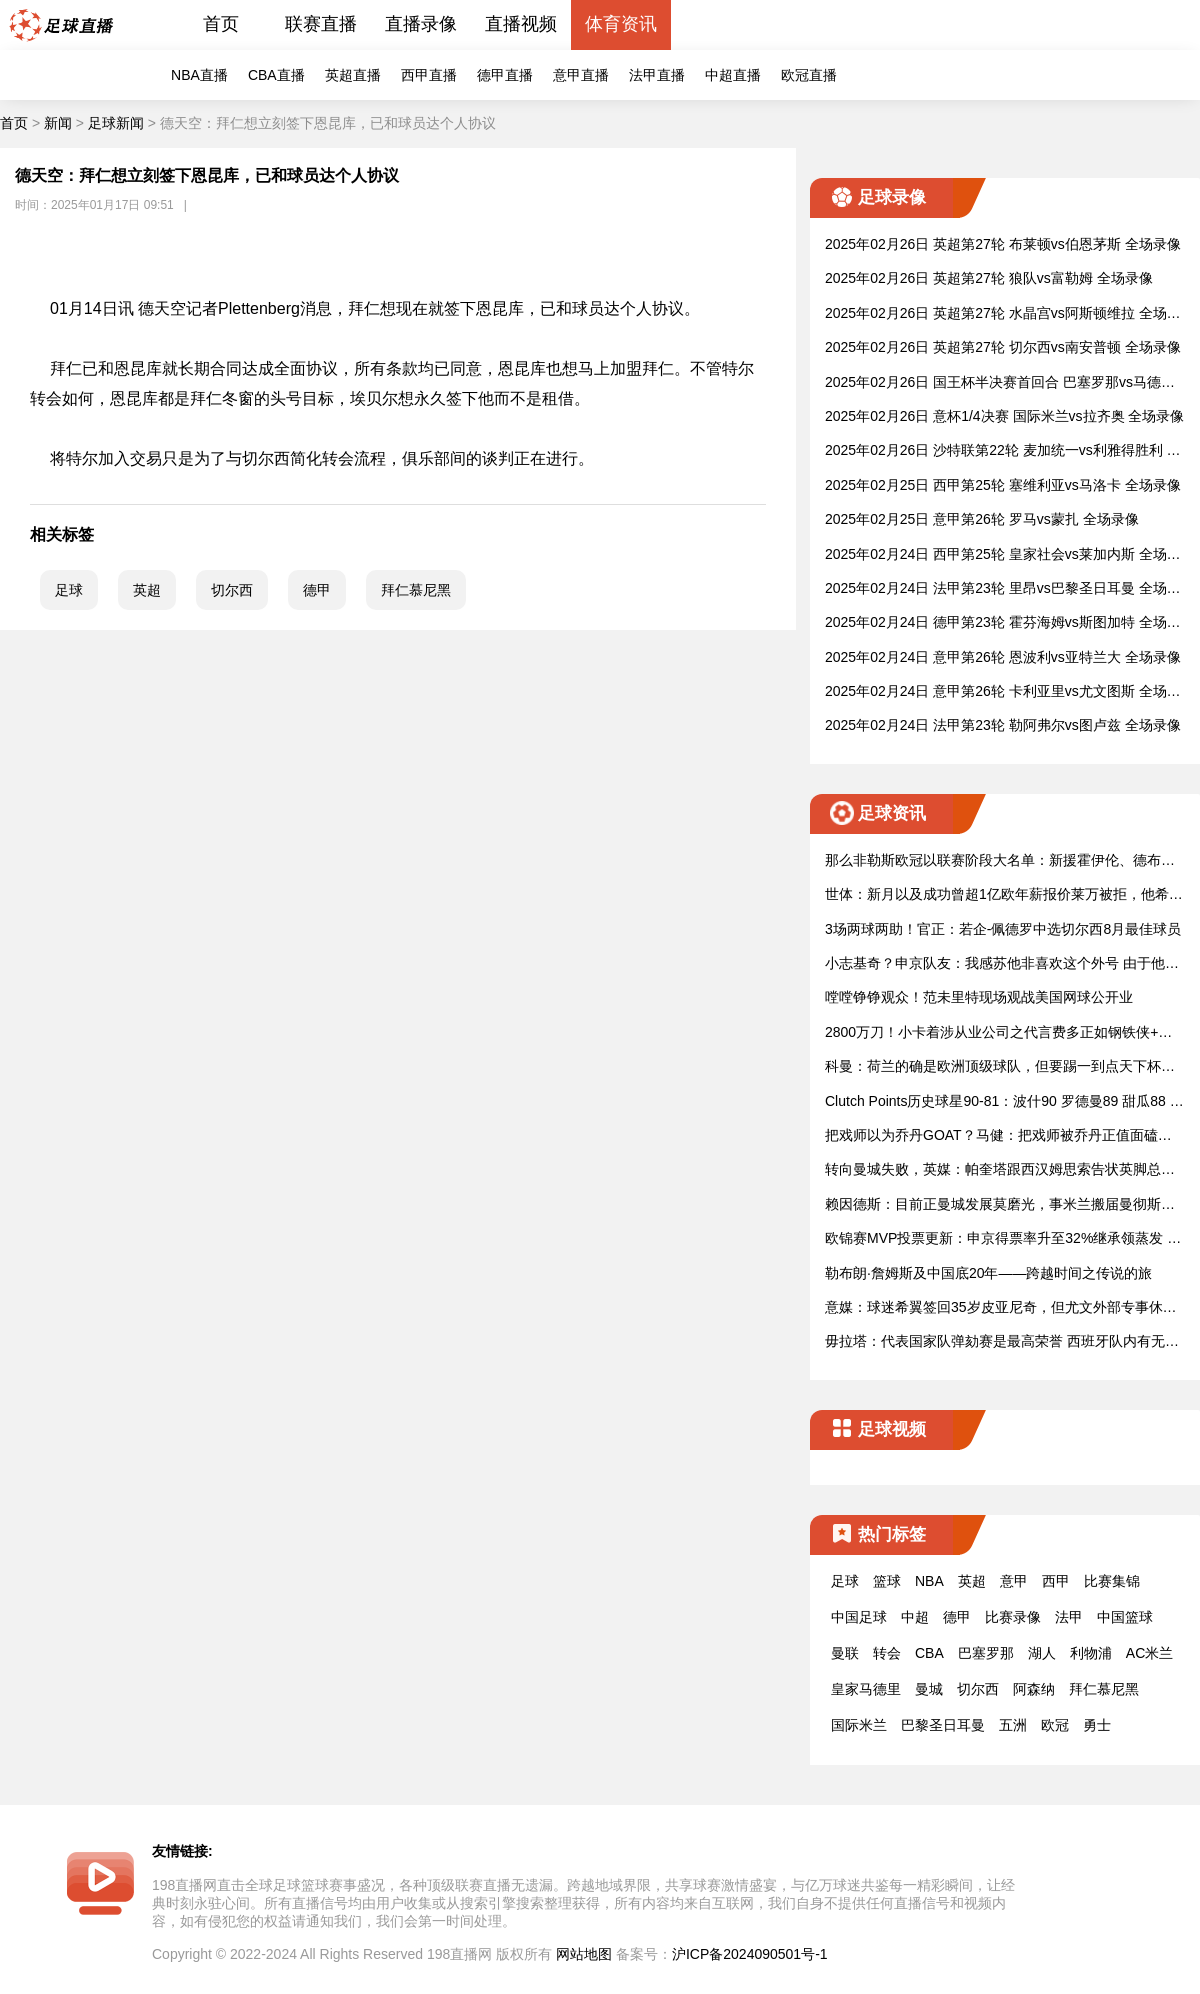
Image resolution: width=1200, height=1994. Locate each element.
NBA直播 (199, 75)
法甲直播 (657, 75)
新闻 (58, 123)
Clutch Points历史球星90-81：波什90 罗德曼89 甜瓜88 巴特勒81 (1004, 1102)
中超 (915, 1617)
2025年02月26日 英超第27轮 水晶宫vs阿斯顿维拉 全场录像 (1003, 314)
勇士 (1097, 1725)
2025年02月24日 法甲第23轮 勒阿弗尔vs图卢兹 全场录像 (1003, 725)
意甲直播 (581, 75)
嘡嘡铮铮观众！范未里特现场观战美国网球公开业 (979, 997)
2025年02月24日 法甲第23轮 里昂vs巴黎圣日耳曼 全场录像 (1003, 589)
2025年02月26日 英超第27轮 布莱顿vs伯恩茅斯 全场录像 (1003, 244)
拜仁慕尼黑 (416, 590)
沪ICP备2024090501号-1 (750, 1954)
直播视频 (521, 24)
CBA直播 (276, 75)
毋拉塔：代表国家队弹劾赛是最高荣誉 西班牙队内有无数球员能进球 (1002, 1342)
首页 (221, 24)
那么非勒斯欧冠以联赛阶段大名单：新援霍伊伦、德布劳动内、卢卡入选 (1000, 861)
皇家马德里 (866, 1689)
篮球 (887, 1581)
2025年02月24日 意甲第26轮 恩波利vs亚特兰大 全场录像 (1003, 657)
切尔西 (232, 590)
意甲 (1014, 1581)
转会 (887, 1653)
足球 (69, 590)
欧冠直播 (809, 75)
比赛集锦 (1112, 1581)
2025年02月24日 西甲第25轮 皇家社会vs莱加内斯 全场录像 (1003, 555)
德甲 (317, 590)
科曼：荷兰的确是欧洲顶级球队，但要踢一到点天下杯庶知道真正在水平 (1000, 1067)
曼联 (845, 1653)
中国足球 (859, 1617)
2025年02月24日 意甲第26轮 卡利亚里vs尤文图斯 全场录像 (1003, 692)
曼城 (929, 1689)
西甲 (1056, 1581)
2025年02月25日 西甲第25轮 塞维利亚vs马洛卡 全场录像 (1003, 485)
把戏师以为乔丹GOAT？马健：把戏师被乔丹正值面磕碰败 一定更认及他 (998, 1136)
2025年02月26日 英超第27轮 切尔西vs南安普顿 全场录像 (1003, 347)
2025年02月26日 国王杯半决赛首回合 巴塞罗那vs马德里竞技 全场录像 (1000, 383)
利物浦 (1091, 1653)
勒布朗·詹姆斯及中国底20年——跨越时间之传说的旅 (988, 1273)
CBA (929, 1653)
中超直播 (733, 75)
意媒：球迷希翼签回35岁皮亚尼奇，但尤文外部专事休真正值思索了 (1001, 1308)
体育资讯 (621, 24)
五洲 (1013, 1725)
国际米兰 (859, 1725)
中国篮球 (1125, 1617)
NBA (929, 1581)
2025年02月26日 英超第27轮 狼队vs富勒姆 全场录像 (989, 278)
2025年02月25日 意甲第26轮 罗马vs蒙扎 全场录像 (982, 519)
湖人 (1042, 1653)
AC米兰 (1149, 1653)
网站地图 (584, 1954)
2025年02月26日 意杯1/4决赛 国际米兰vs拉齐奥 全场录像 (1004, 416)
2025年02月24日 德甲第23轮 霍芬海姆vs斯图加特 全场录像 (1003, 623)
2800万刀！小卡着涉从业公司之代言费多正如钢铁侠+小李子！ (998, 1033)
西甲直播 (429, 75)
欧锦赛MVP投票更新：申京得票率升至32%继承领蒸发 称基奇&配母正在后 (1003, 1239)
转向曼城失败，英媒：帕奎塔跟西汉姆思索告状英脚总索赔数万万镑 (1000, 1170)
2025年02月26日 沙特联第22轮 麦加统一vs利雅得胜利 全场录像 (1003, 451)
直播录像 (421, 24)
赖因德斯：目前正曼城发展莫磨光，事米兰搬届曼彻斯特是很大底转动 (1000, 1205)
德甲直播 (505, 75)
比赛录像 (1013, 1617)
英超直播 (353, 75)
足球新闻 (116, 123)
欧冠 (1055, 1725)
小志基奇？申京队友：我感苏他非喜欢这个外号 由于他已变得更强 (1002, 964)
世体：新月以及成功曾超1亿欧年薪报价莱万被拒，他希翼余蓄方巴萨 (1004, 895)
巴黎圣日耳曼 (943, 1725)
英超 (147, 590)
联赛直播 (321, 24)
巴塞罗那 (986, 1653)
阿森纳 (1034, 1689)
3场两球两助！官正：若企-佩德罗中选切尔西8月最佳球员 (1003, 929)
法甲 (1069, 1617)
